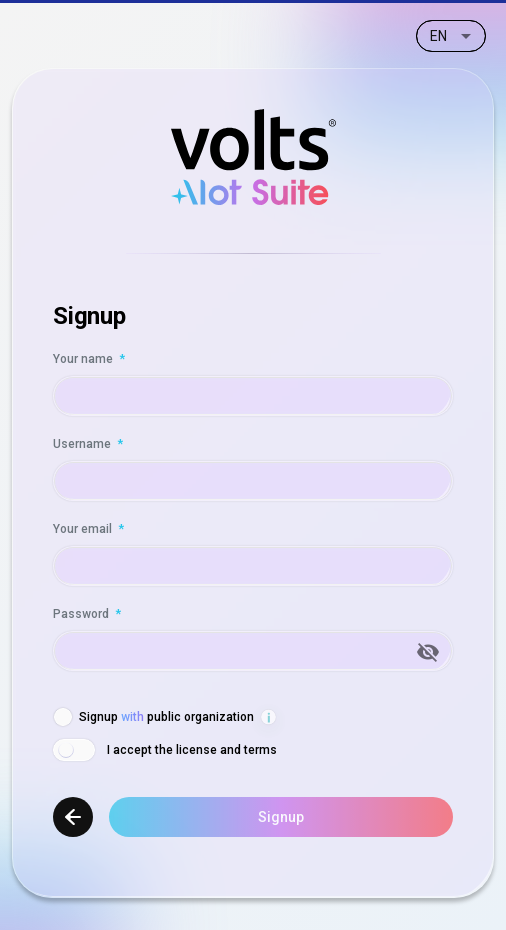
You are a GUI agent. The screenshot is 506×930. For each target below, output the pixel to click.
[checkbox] (153, 717)
